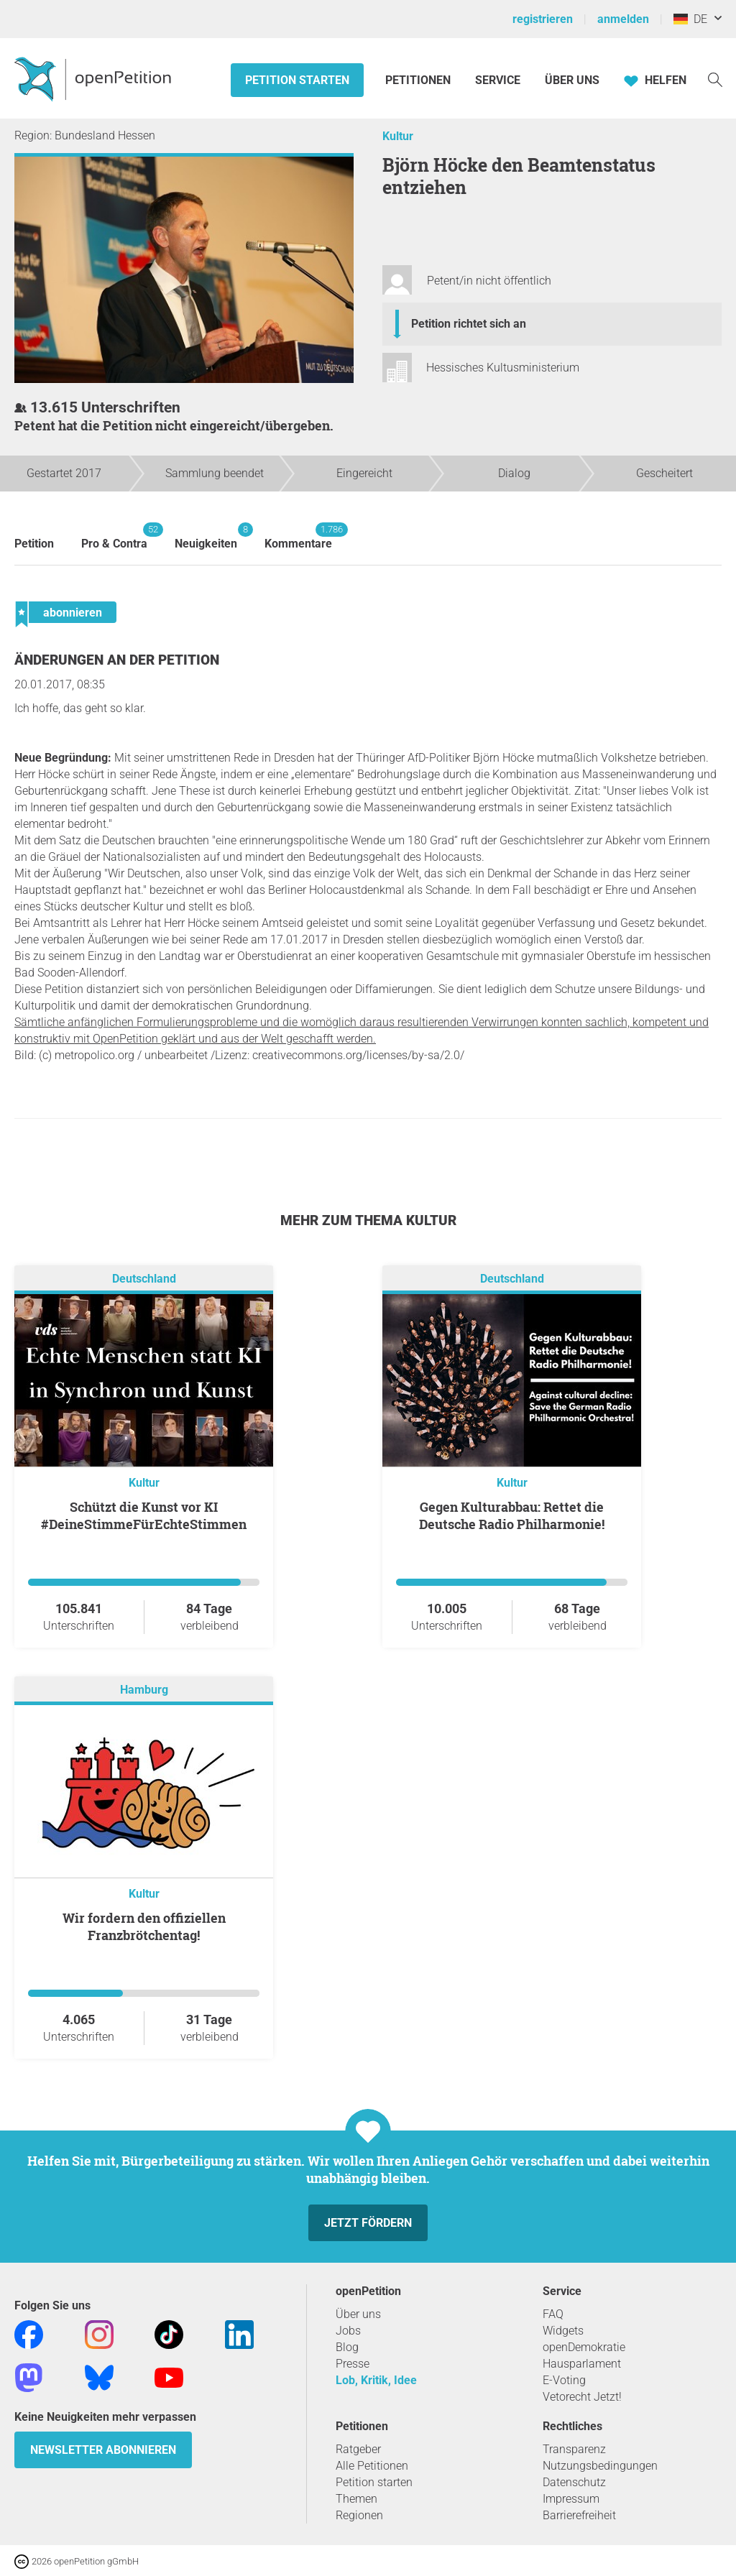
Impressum (571, 2499)
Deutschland (144, 1278)
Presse (352, 2363)
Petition (34, 543)
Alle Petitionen (372, 2466)
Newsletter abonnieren (103, 2450)
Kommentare (298, 536)
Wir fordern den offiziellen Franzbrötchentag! (144, 1926)
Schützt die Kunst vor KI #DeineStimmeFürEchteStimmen (144, 1515)
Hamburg (144, 1689)
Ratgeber (358, 2449)
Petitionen (419, 80)
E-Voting (564, 2380)
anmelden (623, 19)
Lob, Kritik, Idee (376, 2380)
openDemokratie (584, 2347)
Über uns (358, 2314)
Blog (347, 2347)
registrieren (542, 19)
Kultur (397, 136)
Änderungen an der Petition (116, 660)
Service (497, 80)
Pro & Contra (114, 536)
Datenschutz (574, 2482)
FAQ (553, 2314)
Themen (356, 2499)
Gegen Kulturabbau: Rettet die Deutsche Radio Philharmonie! (511, 1515)
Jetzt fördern (368, 2223)
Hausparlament (582, 2363)
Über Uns (572, 80)
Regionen (359, 2515)
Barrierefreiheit (579, 2515)
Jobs (348, 2330)
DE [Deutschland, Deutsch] (690, 19)
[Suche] (715, 78)
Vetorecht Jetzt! (582, 2397)
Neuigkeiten (206, 536)
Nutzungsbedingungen (600, 2466)
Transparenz (574, 2449)
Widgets (563, 2330)
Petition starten (297, 80)
